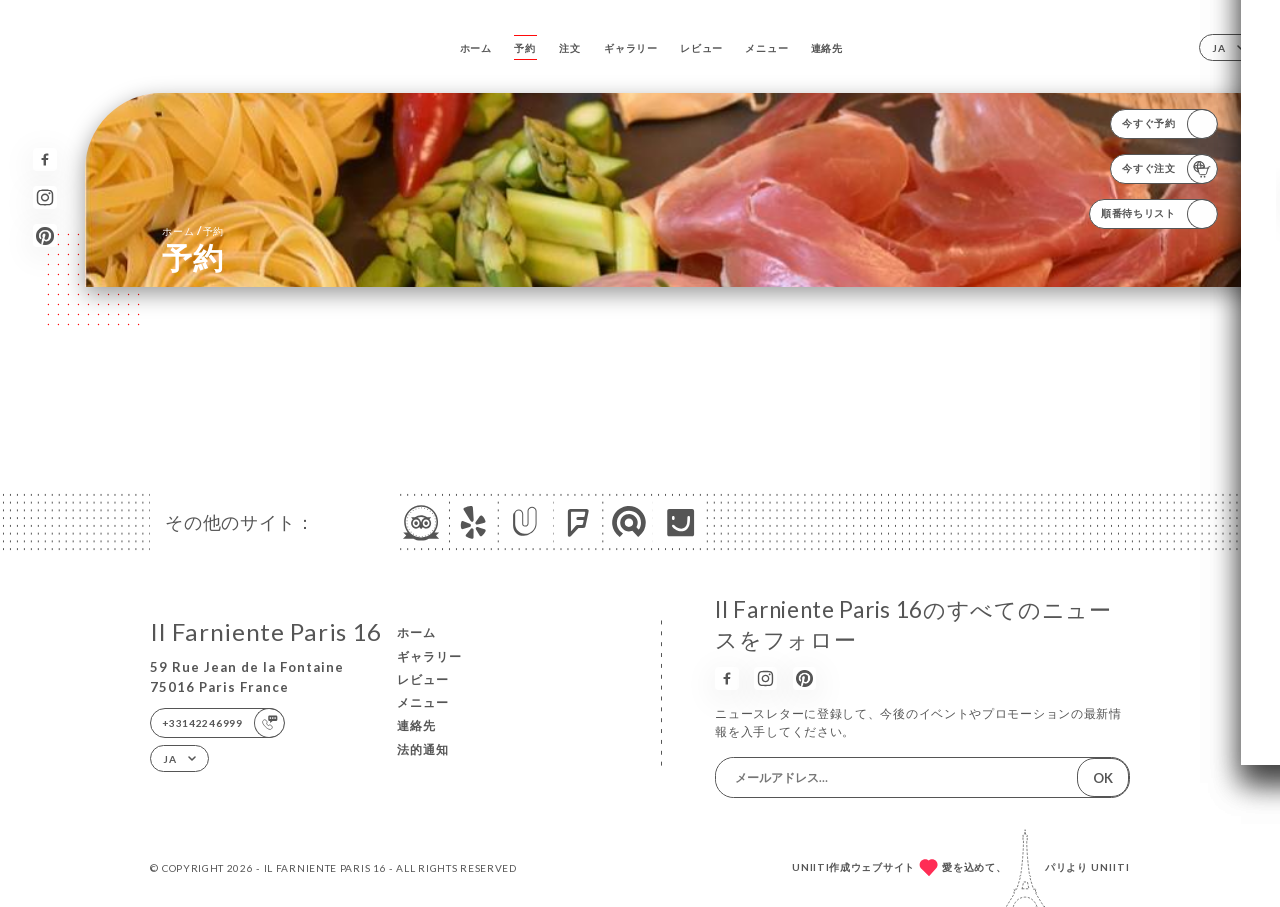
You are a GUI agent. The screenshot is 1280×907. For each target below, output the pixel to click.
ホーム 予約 (193, 230)
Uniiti (1110, 867)
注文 (569, 48)
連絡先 (827, 48)
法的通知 (423, 749)
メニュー (766, 48)
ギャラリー (631, 48)
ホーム (476, 48)
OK (1103, 778)
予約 (524, 48)
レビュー (701, 48)
